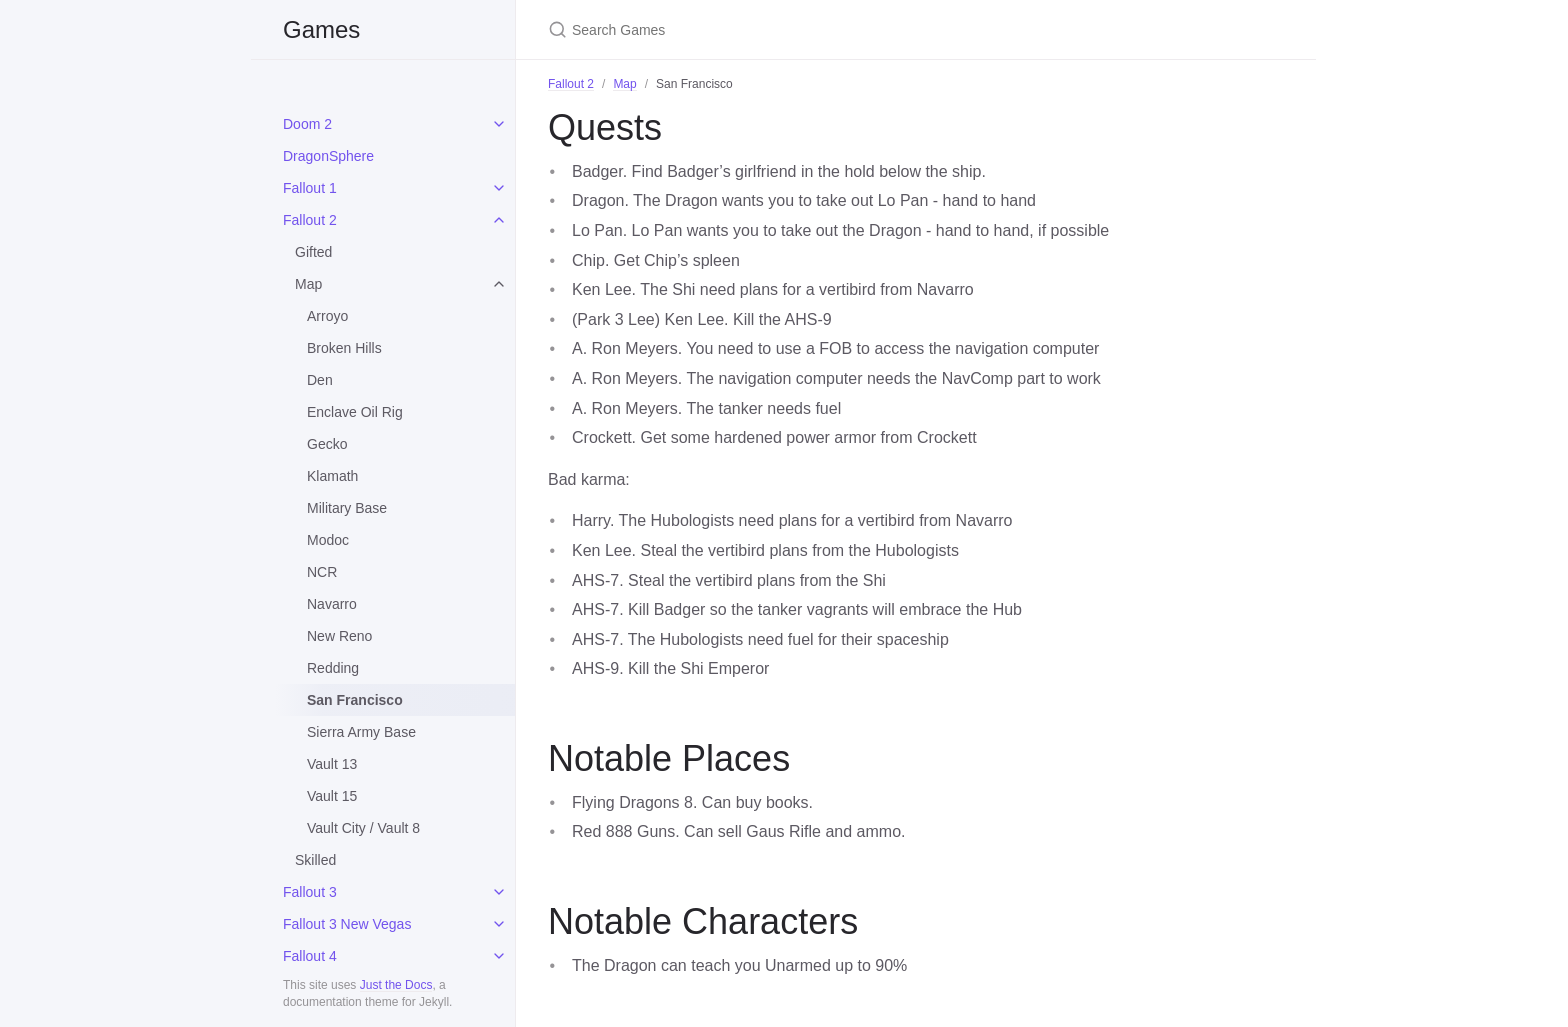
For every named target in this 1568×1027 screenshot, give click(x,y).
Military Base (347, 508)
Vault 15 (332, 796)
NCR (322, 572)
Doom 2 (307, 124)
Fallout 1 (310, 188)
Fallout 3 (310, 892)
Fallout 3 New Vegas (347, 924)
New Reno (339, 636)
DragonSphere (328, 156)
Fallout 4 (310, 956)
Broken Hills (344, 348)
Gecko (327, 444)
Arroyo (327, 316)
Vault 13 (332, 764)
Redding (333, 668)
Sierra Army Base (361, 732)
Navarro (332, 604)
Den (320, 380)
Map (308, 284)
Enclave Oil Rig (355, 412)
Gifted (313, 252)
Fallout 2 (310, 220)
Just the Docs (396, 985)
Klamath (332, 476)
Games (321, 29)
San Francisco (355, 700)
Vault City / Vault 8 (363, 828)
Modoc (328, 540)
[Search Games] (784, 29)
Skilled (315, 860)
